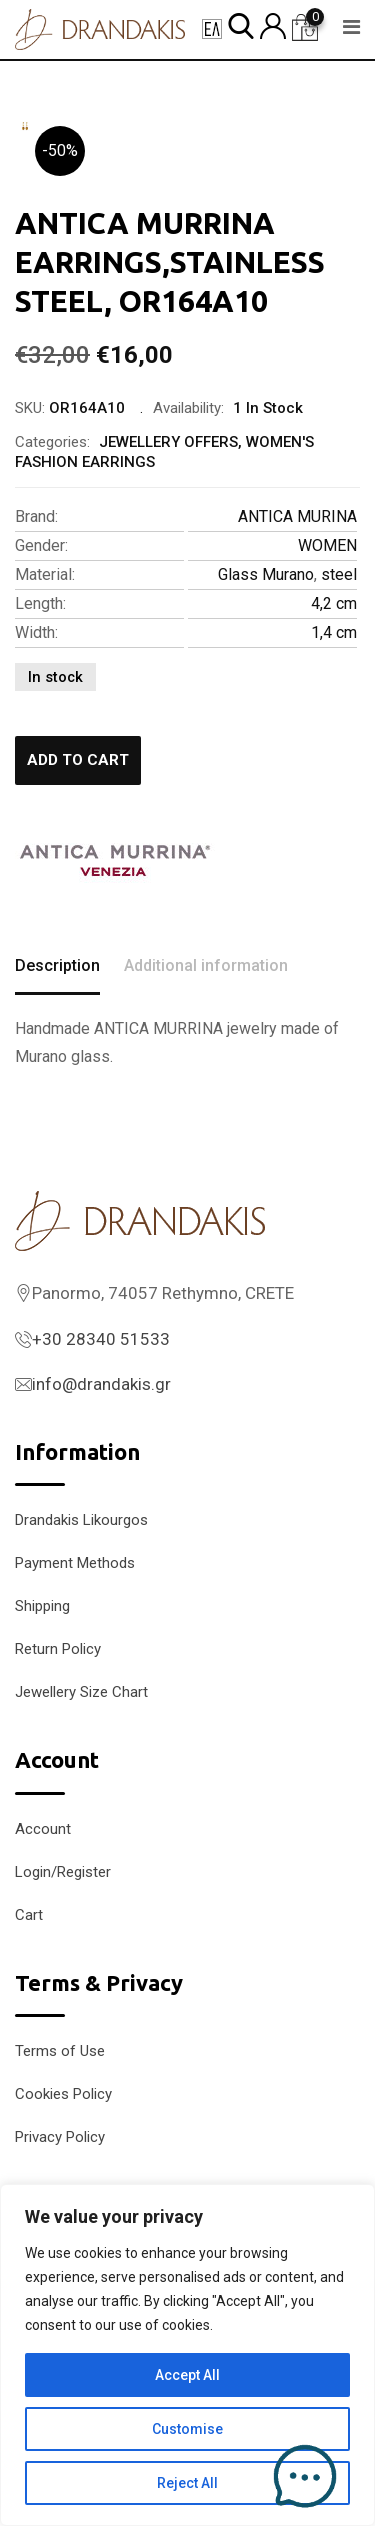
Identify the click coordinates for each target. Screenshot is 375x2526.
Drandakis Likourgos (81, 1520)
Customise (187, 2429)
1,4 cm (334, 632)
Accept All (187, 2375)
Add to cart (78, 760)
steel (339, 574)
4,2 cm (334, 603)
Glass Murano (266, 574)
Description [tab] (57, 965)
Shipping (42, 1606)
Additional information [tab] (206, 965)
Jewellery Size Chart (81, 1692)
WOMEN (327, 545)
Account (43, 1829)
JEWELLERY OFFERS (168, 442)
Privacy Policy (60, 2137)
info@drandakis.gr (101, 1384)
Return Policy (58, 1649)
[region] (187, 2355)
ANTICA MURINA (297, 516)
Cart (29, 1915)
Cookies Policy (63, 2094)
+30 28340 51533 (101, 1339)
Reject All (187, 2483)
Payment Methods (75, 1563)
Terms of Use (60, 2051)
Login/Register (63, 1872)
